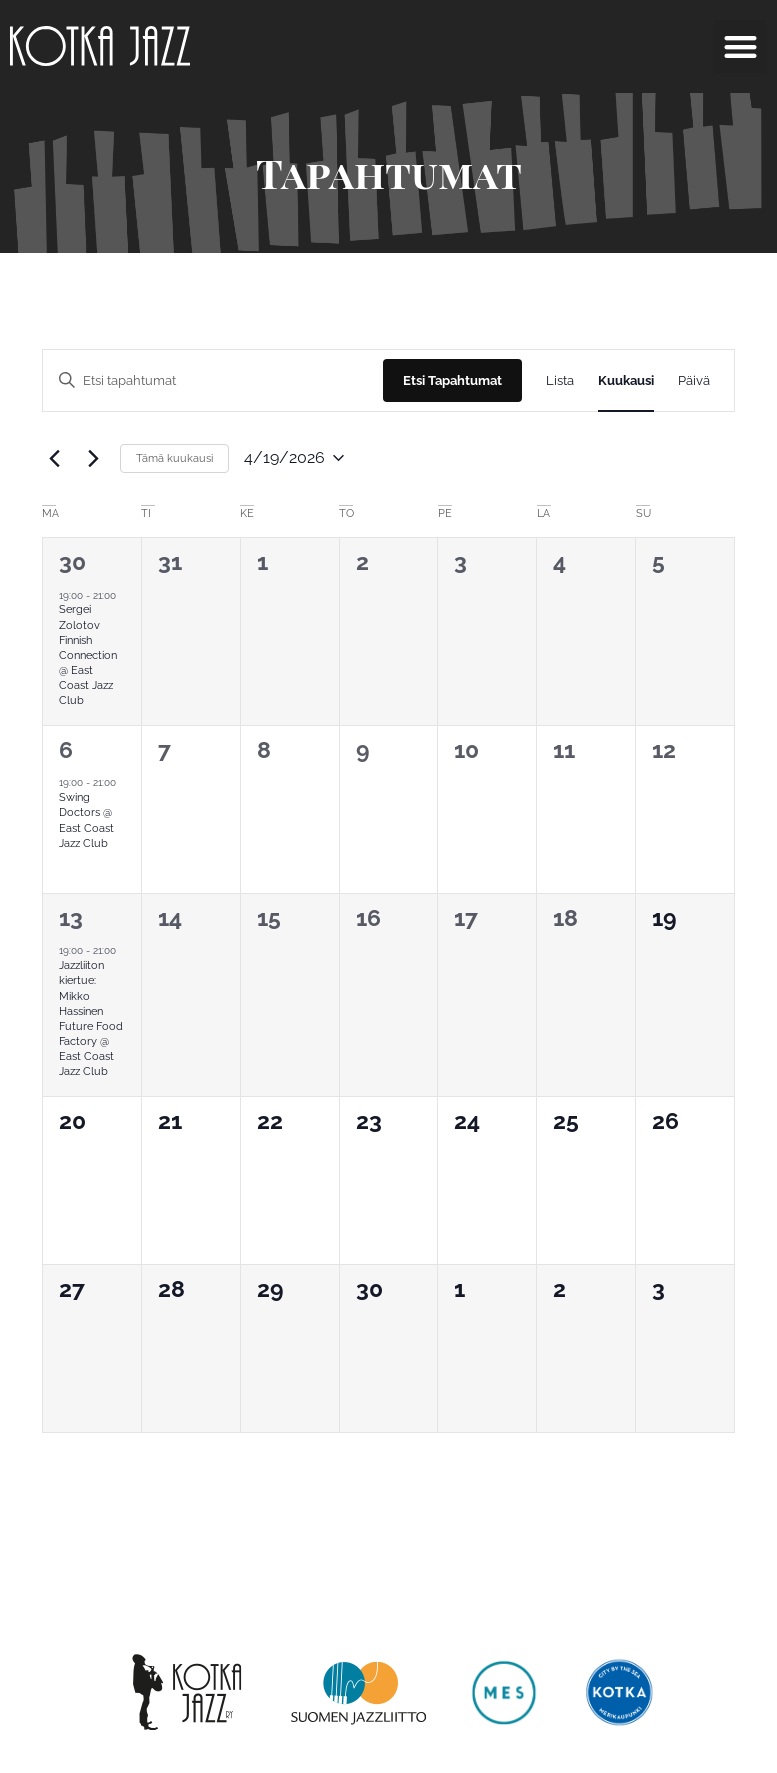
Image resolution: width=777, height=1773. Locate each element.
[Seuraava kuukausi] (93, 458)
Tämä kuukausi (174, 458)
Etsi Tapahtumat (452, 380)
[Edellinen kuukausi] (54, 458)
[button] (740, 46)
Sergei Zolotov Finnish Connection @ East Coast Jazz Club (88, 655)
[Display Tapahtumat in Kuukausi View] (626, 380)
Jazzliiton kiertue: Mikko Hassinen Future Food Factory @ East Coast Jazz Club (91, 1018)
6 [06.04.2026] (66, 749)
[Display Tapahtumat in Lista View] (560, 380)
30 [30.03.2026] (72, 561)
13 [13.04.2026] (71, 917)
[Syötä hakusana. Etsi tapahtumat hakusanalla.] (213, 380)
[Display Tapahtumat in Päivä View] (694, 380)
